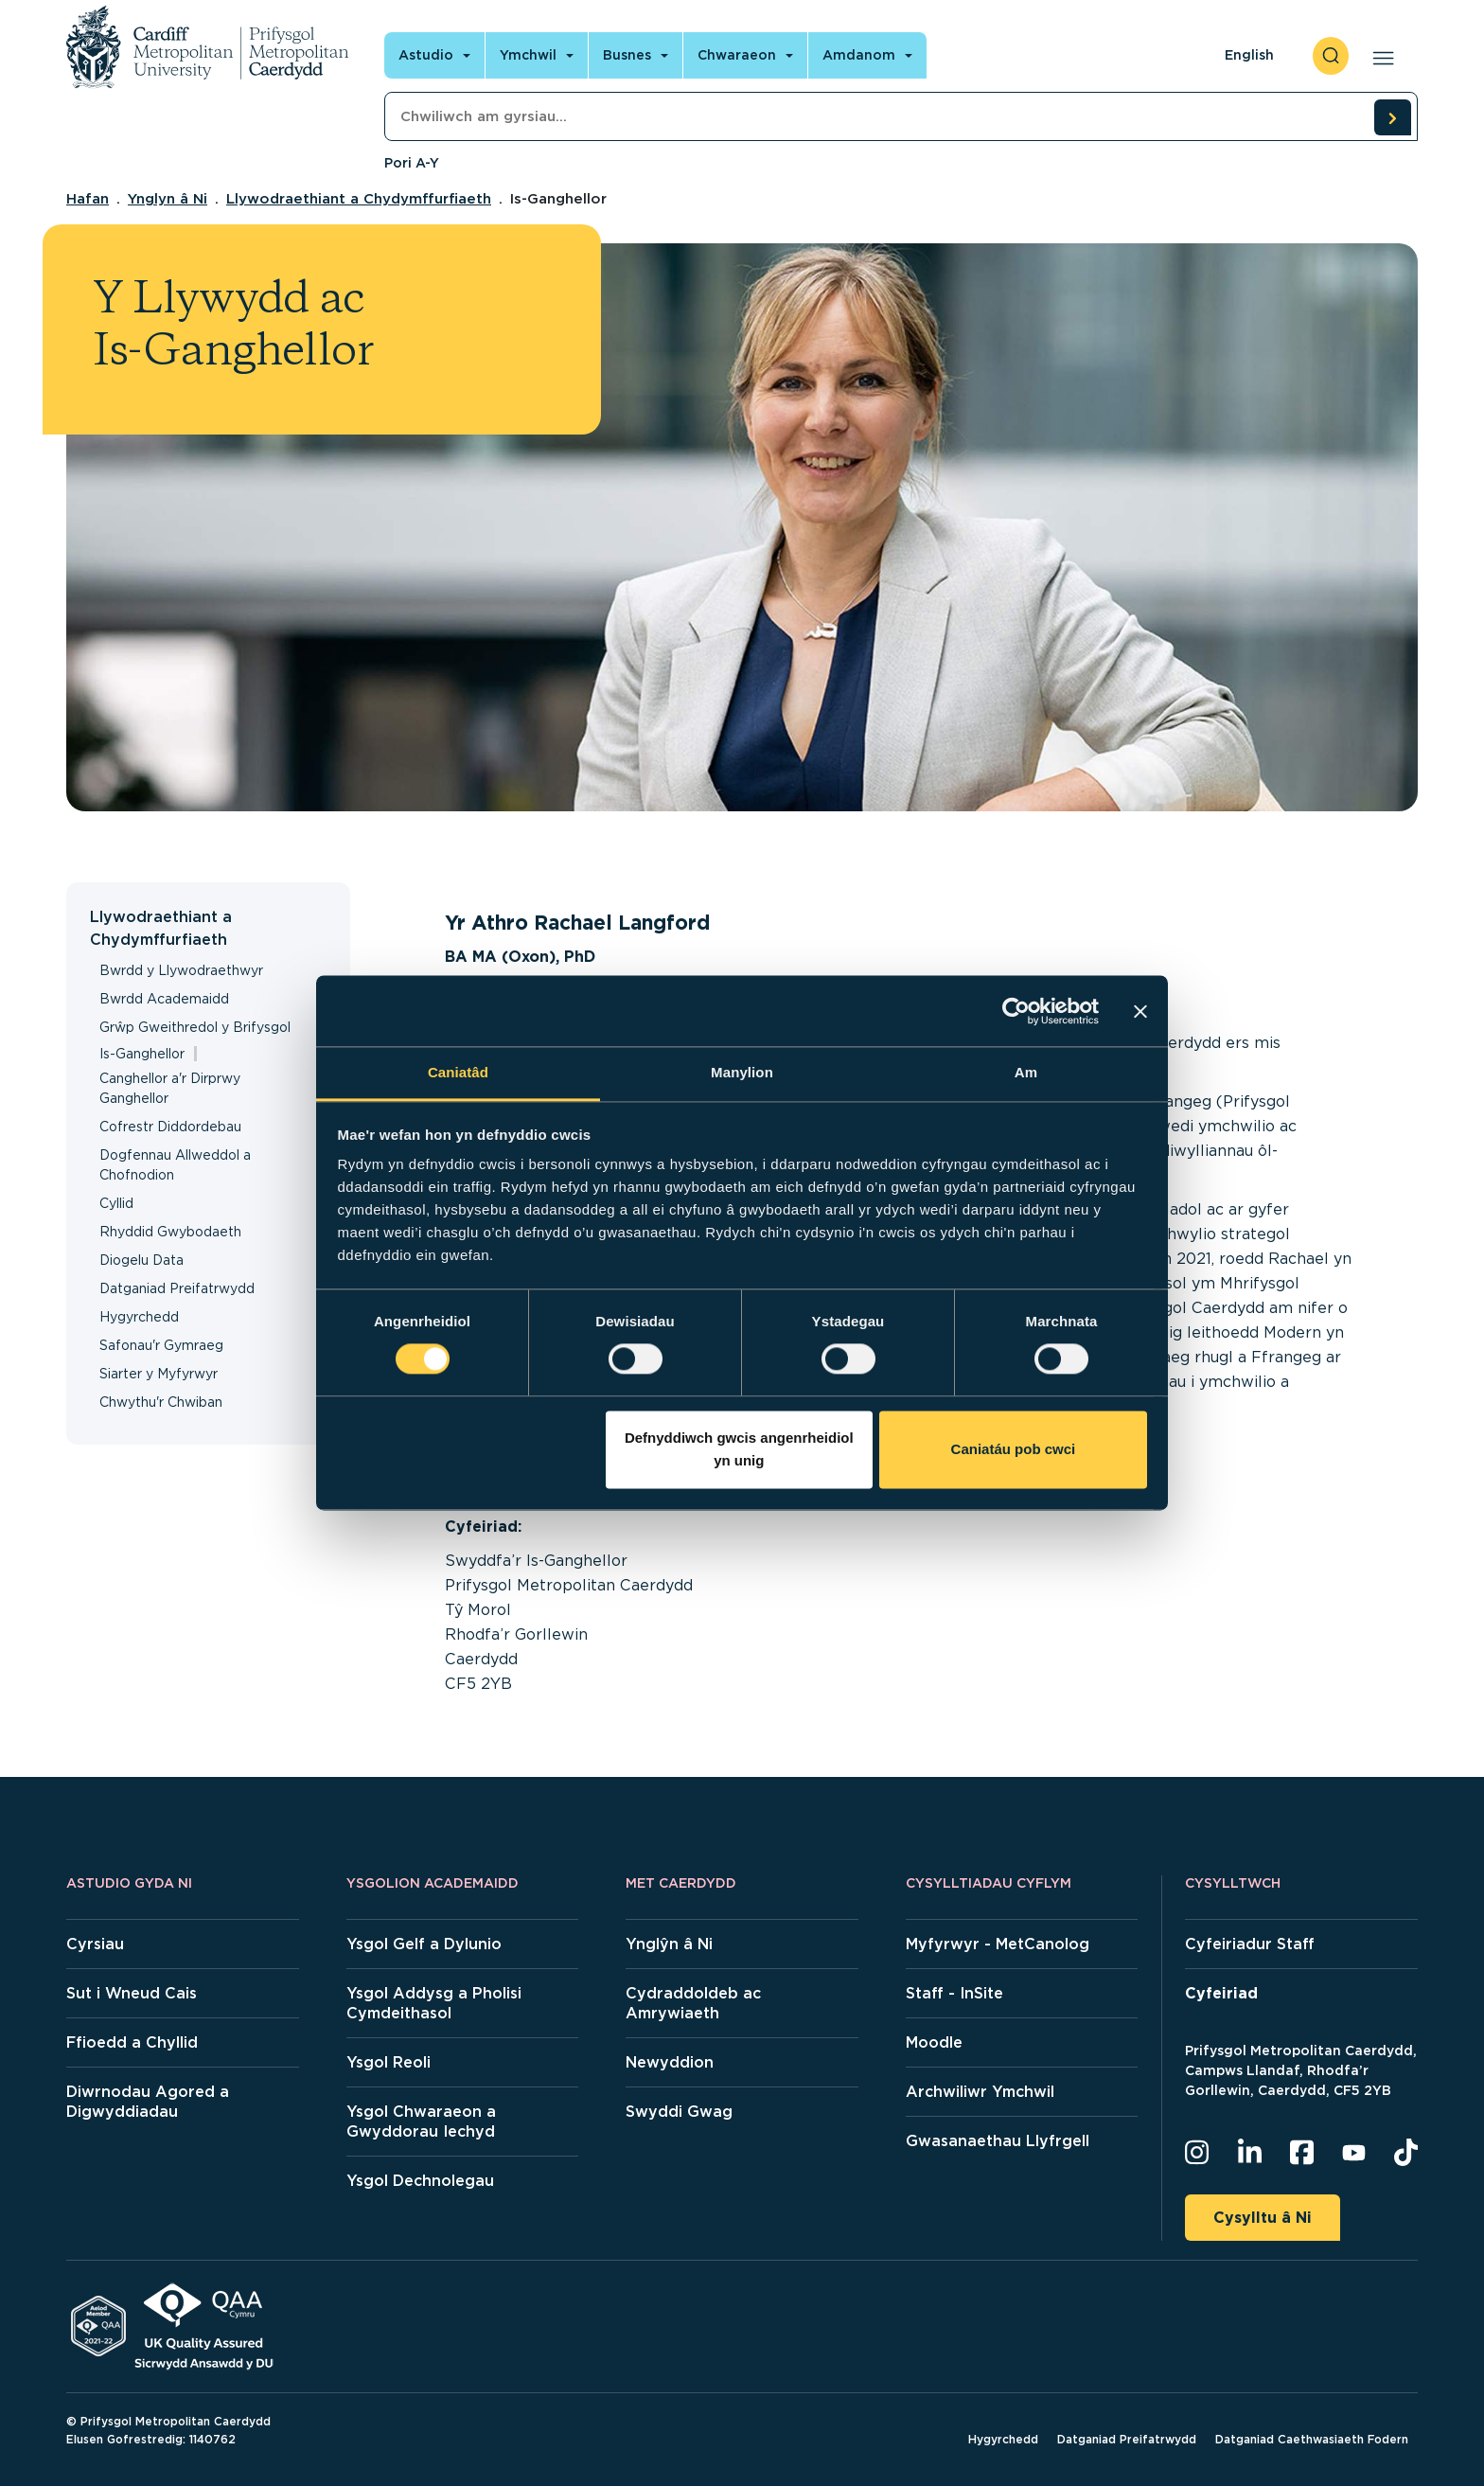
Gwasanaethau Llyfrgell (997, 2141)
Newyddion (670, 2062)
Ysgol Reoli (388, 2062)
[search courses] (1392, 117)
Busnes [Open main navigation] (627, 54)
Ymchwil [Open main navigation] (528, 54)
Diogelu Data (141, 1260)
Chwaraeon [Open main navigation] (737, 54)
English (1249, 54)
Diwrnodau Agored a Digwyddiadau (147, 2102)
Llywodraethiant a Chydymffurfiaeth (358, 198)
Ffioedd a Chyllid (132, 2042)
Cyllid (116, 1203)
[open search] (1331, 56)
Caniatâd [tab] (458, 1072)
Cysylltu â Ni (1262, 2218)
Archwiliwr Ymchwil (980, 2092)
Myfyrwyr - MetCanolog (997, 1944)
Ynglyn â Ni (167, 198)
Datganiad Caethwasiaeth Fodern (1311, 2439)
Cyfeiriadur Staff (1250, 1944)
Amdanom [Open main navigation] (858, 54)
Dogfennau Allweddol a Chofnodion (175, 1164)
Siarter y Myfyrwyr (158, 1373)
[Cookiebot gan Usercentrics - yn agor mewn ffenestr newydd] (1016, 1011)
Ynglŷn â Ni (669, 1944)
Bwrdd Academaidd (164, 998)
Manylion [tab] (742, 1072)
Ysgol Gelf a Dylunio (424, 1944)
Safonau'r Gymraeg (161, 1345)
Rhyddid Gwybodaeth (170, 1231)
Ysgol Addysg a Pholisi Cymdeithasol (433, 2003)
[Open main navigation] (1379, 56)
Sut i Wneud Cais (131, 1993)
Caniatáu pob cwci (1013, 1449)
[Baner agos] (1140, 1011)
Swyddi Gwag (679, 2112)
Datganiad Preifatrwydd (177, 1288)
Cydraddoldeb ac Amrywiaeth (693, 2003)
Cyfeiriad (1221, 1993)
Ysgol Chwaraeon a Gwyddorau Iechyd (421, 2121)
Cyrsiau (95, 1944)
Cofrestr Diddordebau (170, 1126)
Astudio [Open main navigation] (425, 54)
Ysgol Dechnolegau (420, 2181)
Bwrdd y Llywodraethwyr (181, 970)
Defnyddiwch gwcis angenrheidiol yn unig (739, 1448)
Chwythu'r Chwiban (160, 1402)
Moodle (934, 2042)
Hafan (87, 198)
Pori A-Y (411, 162)
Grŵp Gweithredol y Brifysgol (195, 1027)
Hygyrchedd (139, 1316)
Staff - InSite (954, 1993)
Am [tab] (1026, 1072)
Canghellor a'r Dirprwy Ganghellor (169, 1088)
